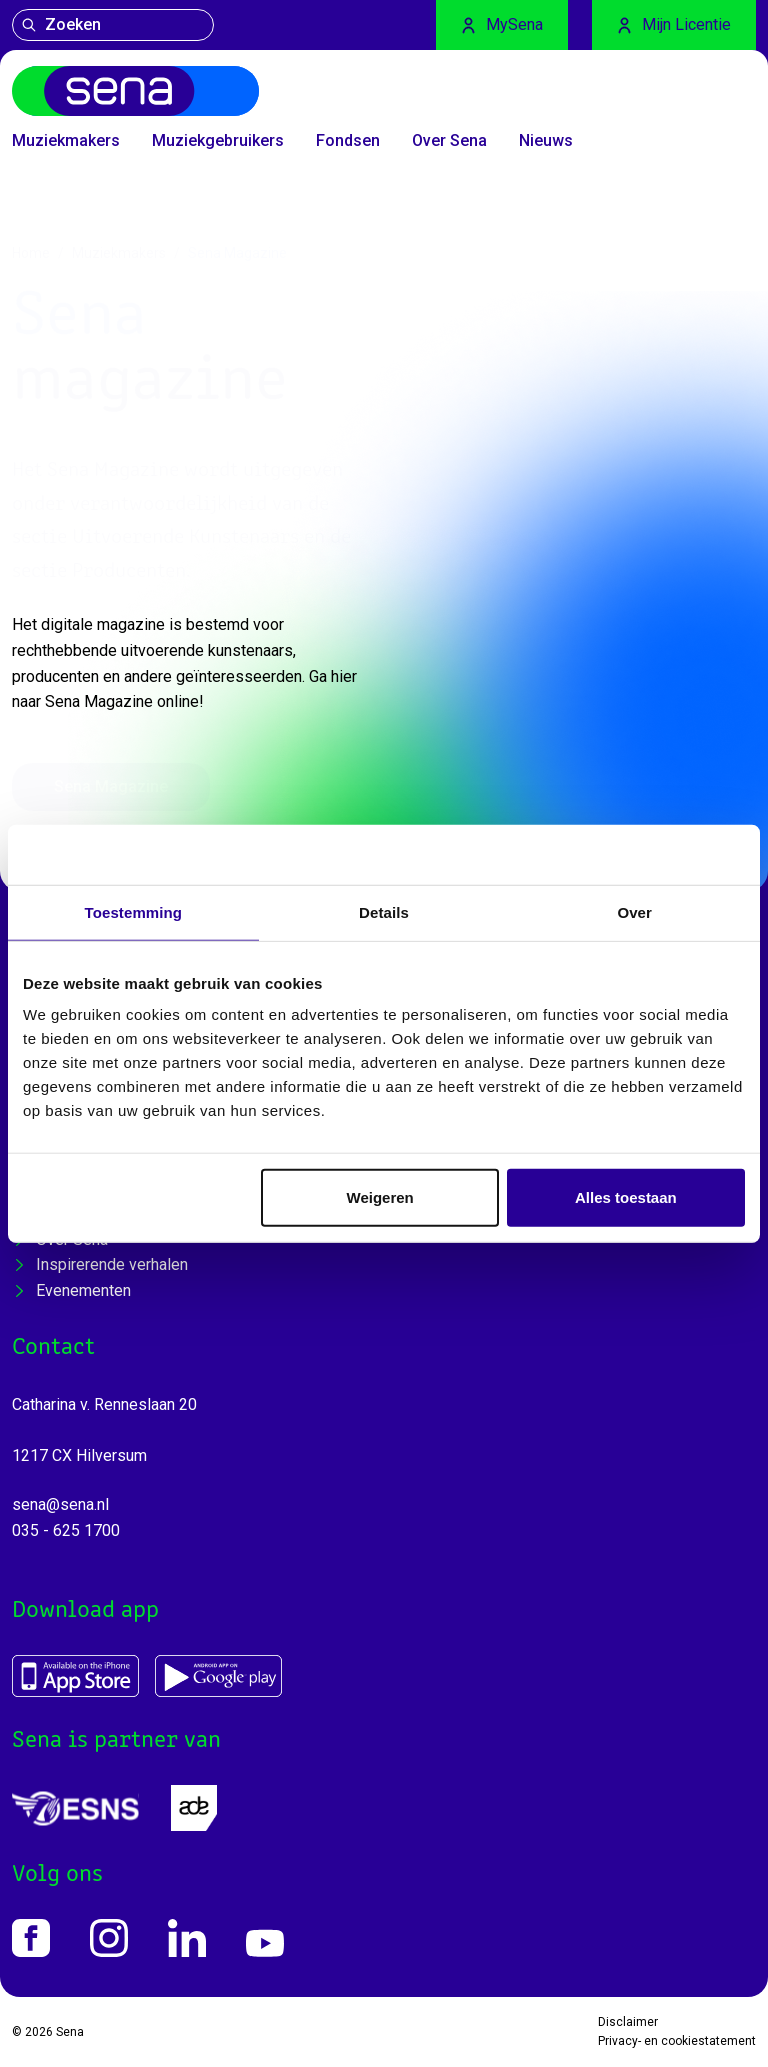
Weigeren (380, 1197)
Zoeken (61, 24)
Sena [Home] (70, 2032)
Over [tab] (634, 911)
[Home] (135, 91)
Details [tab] (384, 911)
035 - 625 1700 (66, 1530)
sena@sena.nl (60, 1504)
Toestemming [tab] (134, 911)
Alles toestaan (626, 1197)
